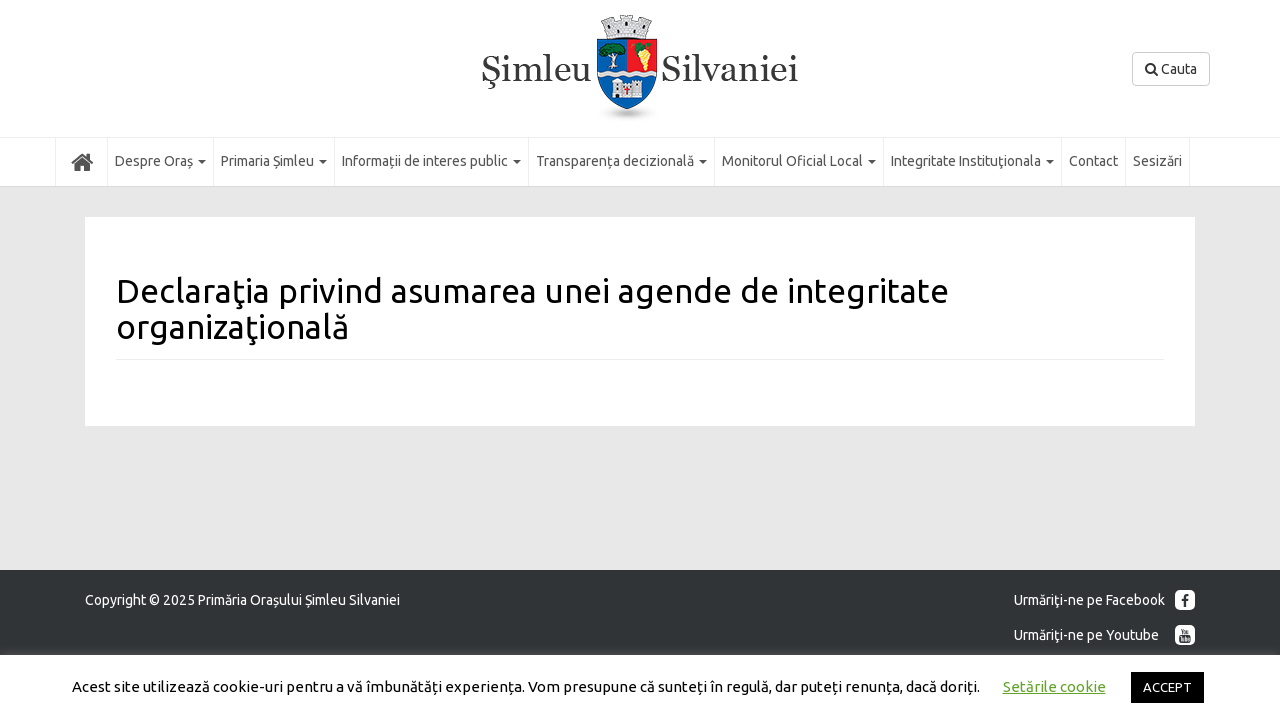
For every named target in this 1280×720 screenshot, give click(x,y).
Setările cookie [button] (1054, 686)
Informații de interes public (431, 161)
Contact (1093, 161)
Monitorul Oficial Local (799, 161)
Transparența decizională (621, 161)
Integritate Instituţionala (972, 161)
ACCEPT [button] (1167, 687)
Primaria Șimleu (274, 161)
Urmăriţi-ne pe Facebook (1104, 600)
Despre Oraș (160, 161)
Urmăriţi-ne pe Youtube (1104, 635)
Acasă (81, 161)
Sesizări (1157, 161)
